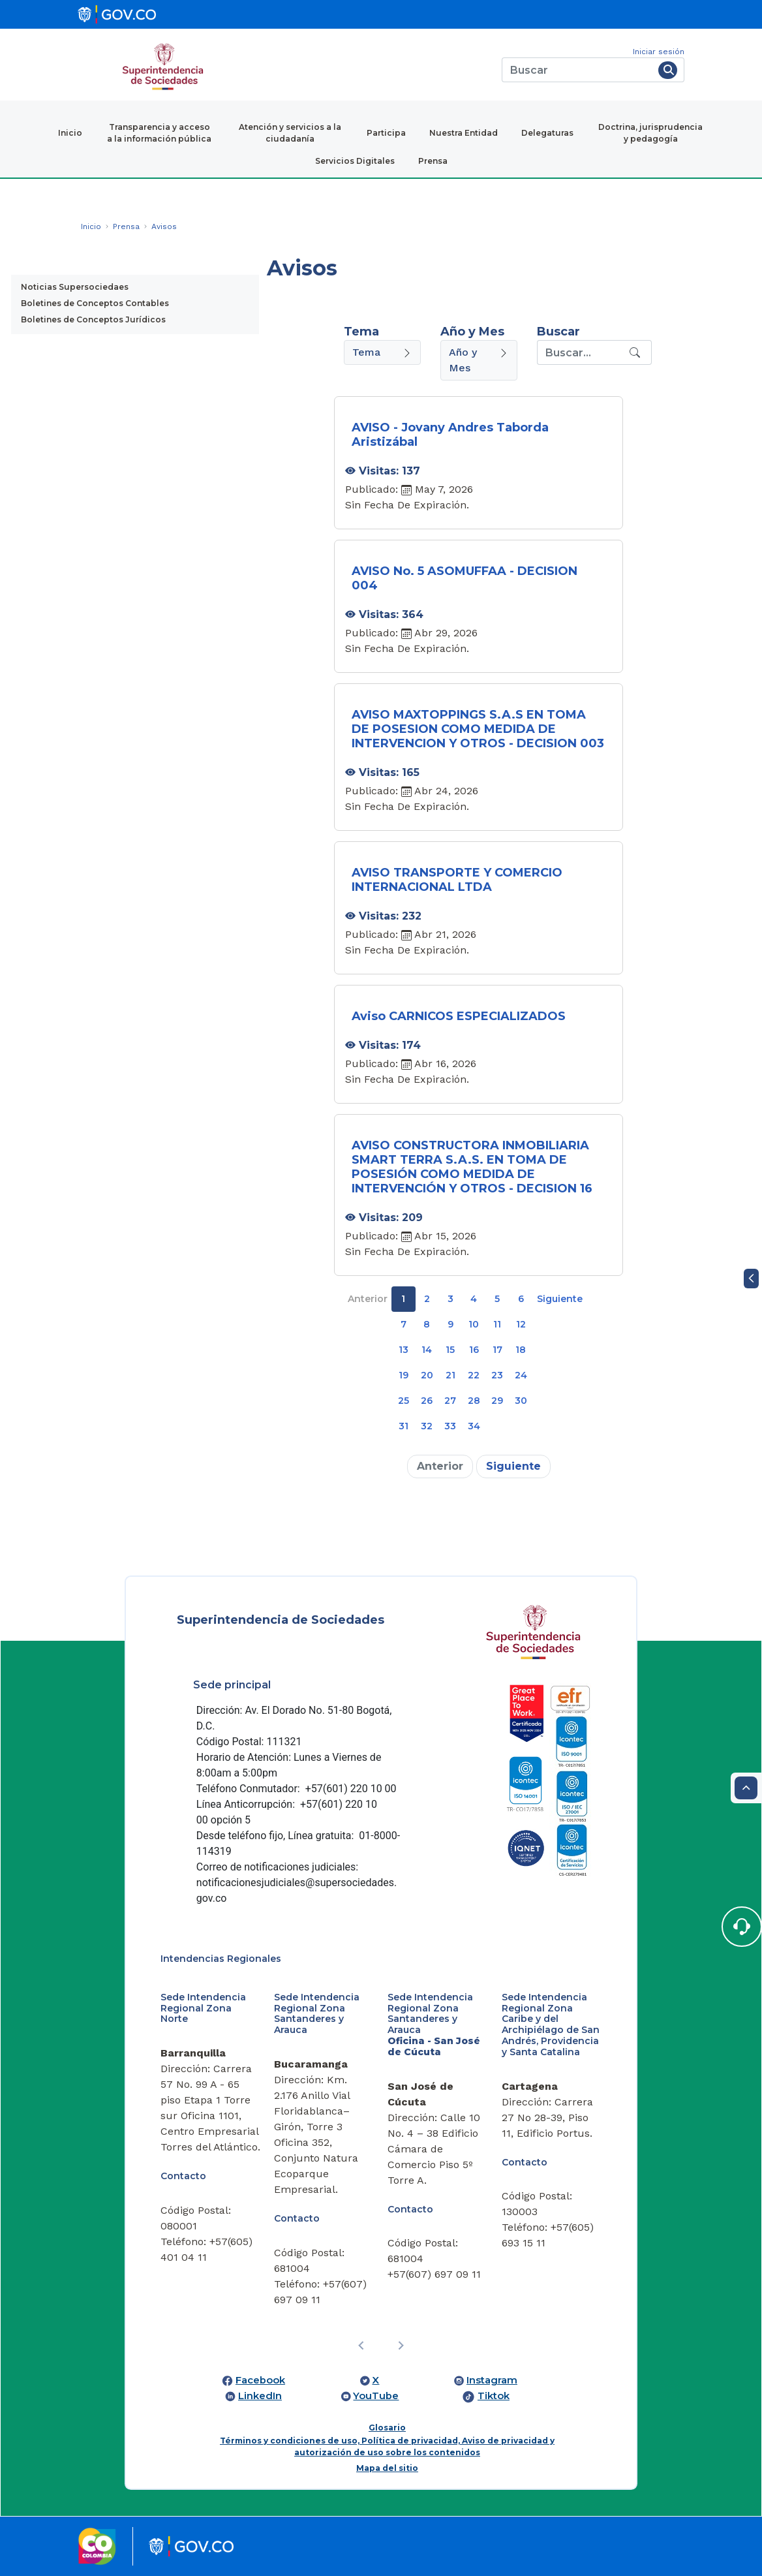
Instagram (491, 2380)
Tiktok (494, 2396)
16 (474, 1350)
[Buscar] (578, 69)
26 (427, 1400)
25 (403, 1400)
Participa (386, 133)
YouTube (376, 2396)
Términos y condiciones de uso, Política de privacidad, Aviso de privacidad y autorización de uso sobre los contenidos (387, 2446)
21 (450, 1375)
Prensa (433, 161)
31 (403, 1426)
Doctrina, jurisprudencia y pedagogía (650, 133)
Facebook (260, 2380)
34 (474, 1426)
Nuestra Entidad (463, 133)
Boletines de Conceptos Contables (95, 303)
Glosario (387, 2427)
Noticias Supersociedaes (75, 287)
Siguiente (560, 1299)
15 (450, 1350)
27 (450, 1400)
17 (497, 1350)
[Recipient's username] (582, 352)
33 (450, 1426)
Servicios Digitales (355, 161)
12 (521, 1324)
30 (521, 1400)
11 (497, 1324)
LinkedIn (260, 2396)
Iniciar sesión (658, 51)
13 (403, 1350)
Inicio (70, 133)
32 (427, 1426)
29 (497, 1400)
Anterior (368, 1299)
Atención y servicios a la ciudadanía (290, 133)
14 (426, 1350)
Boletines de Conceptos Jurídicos (93, 319)
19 (403, 1375)
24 (521, 1375)
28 (474, 1400)
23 (497, 1375)
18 (520, 1350)
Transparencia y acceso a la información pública (159, 133)
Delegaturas (547, 133)
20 (427, 1375)
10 (473, 1324)
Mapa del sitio (387, 2468)
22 (474, 1375)
